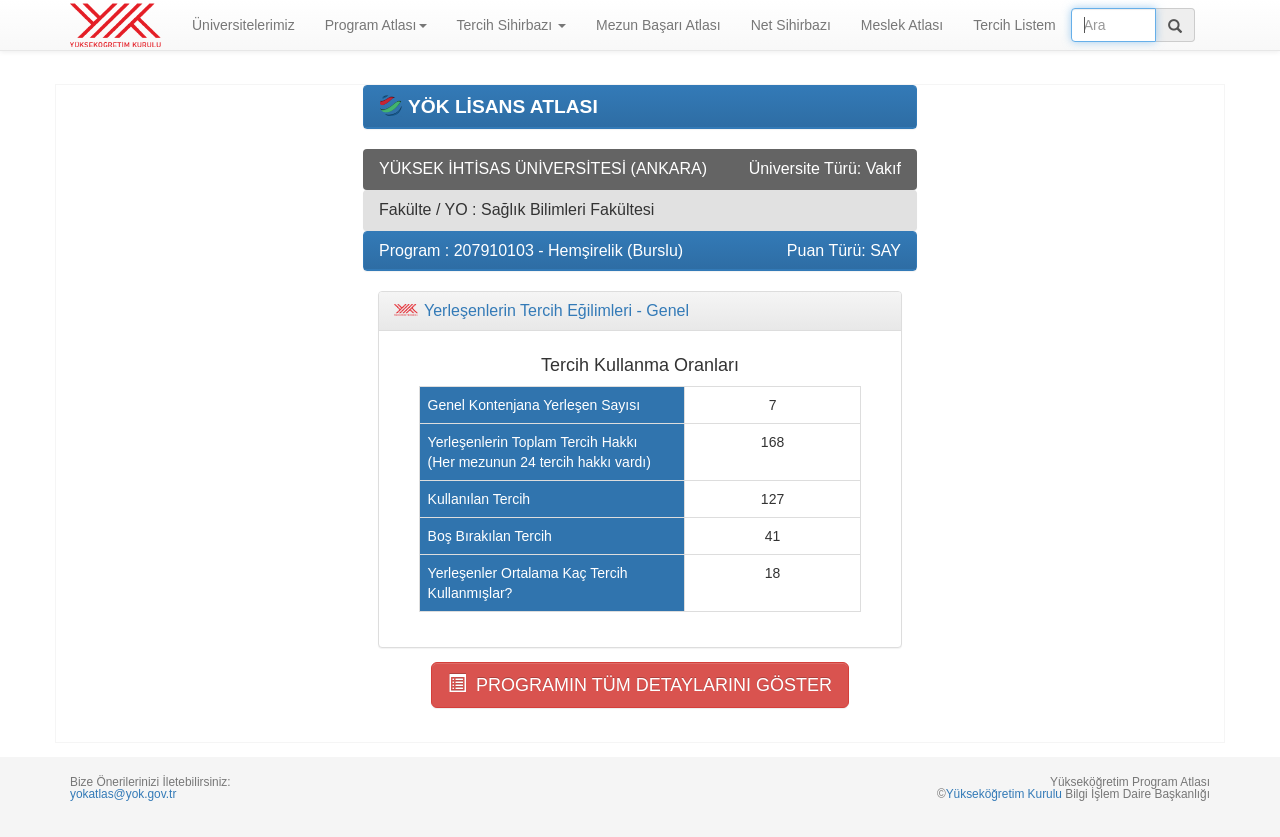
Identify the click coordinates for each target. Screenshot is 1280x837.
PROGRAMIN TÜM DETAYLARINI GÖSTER (640, 684)
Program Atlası (376, 25)
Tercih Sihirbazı (512, 25)
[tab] (640, 311)
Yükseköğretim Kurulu (1004, 794)
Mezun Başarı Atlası (658, 25)
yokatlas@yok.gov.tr (123, 794)
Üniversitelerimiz (243, 25)
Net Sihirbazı (791, 25)
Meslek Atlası (902, 25)
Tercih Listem (1014, 25)
